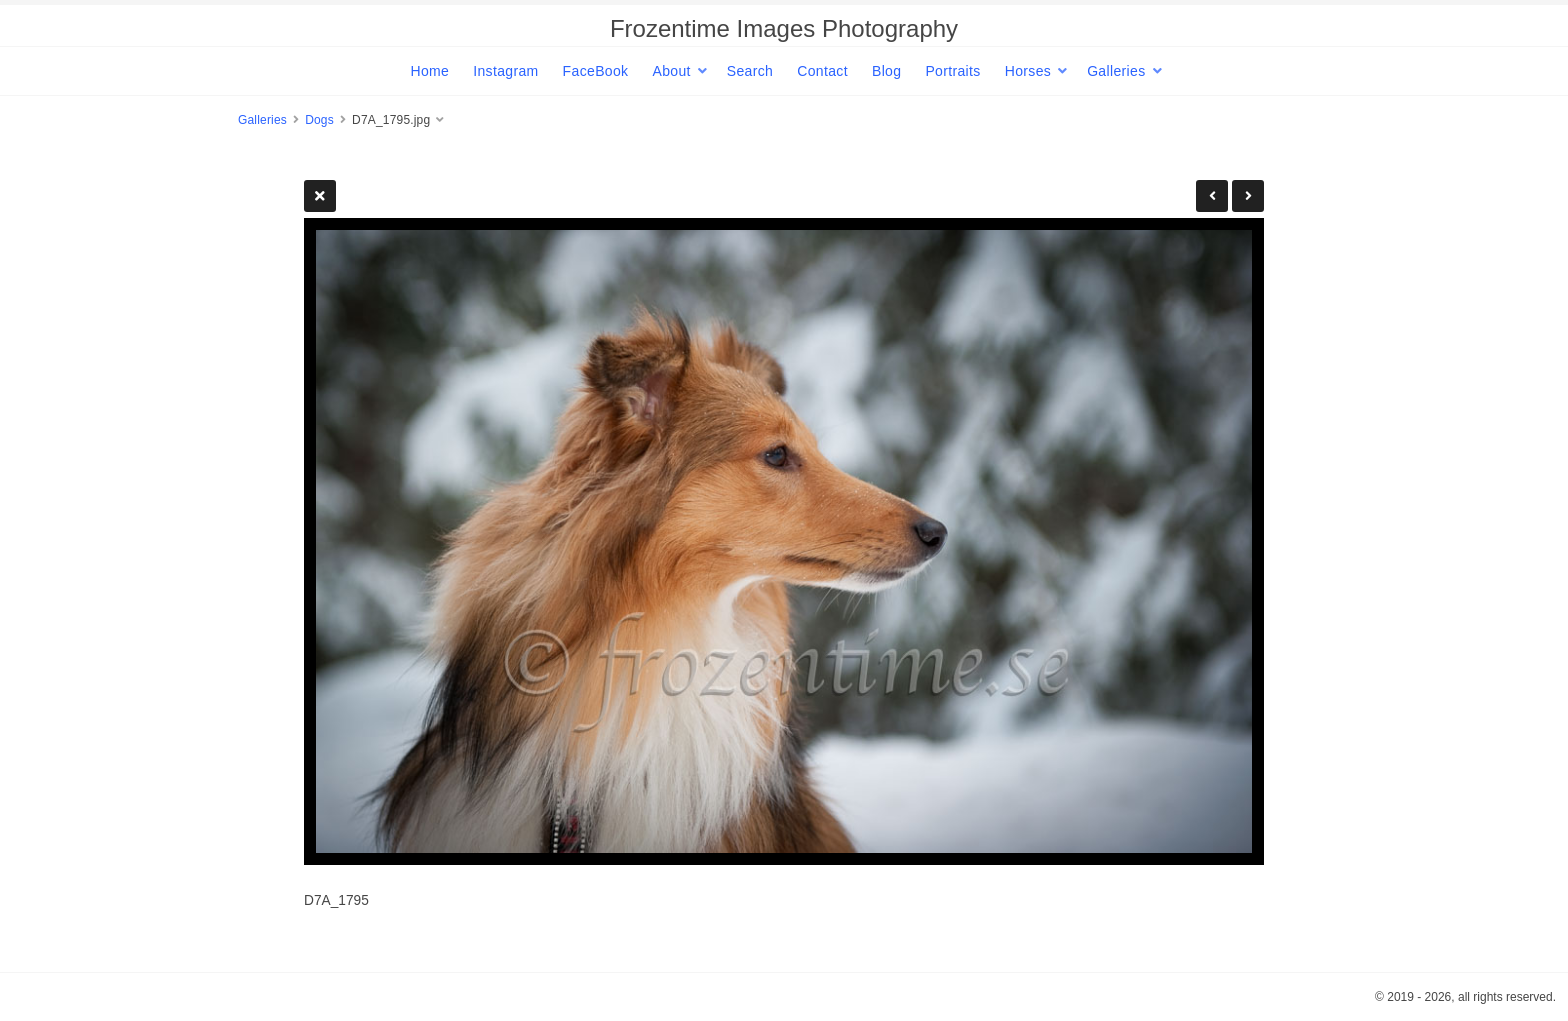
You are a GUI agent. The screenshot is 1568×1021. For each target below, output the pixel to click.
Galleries (1116, 71)
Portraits (952, 71)
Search (750, 71)
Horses (1028, 71)
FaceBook (596, 71)
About (671, 71)
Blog (886, 71)
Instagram (505, 71)
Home (429, 71)
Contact (822, 71)
